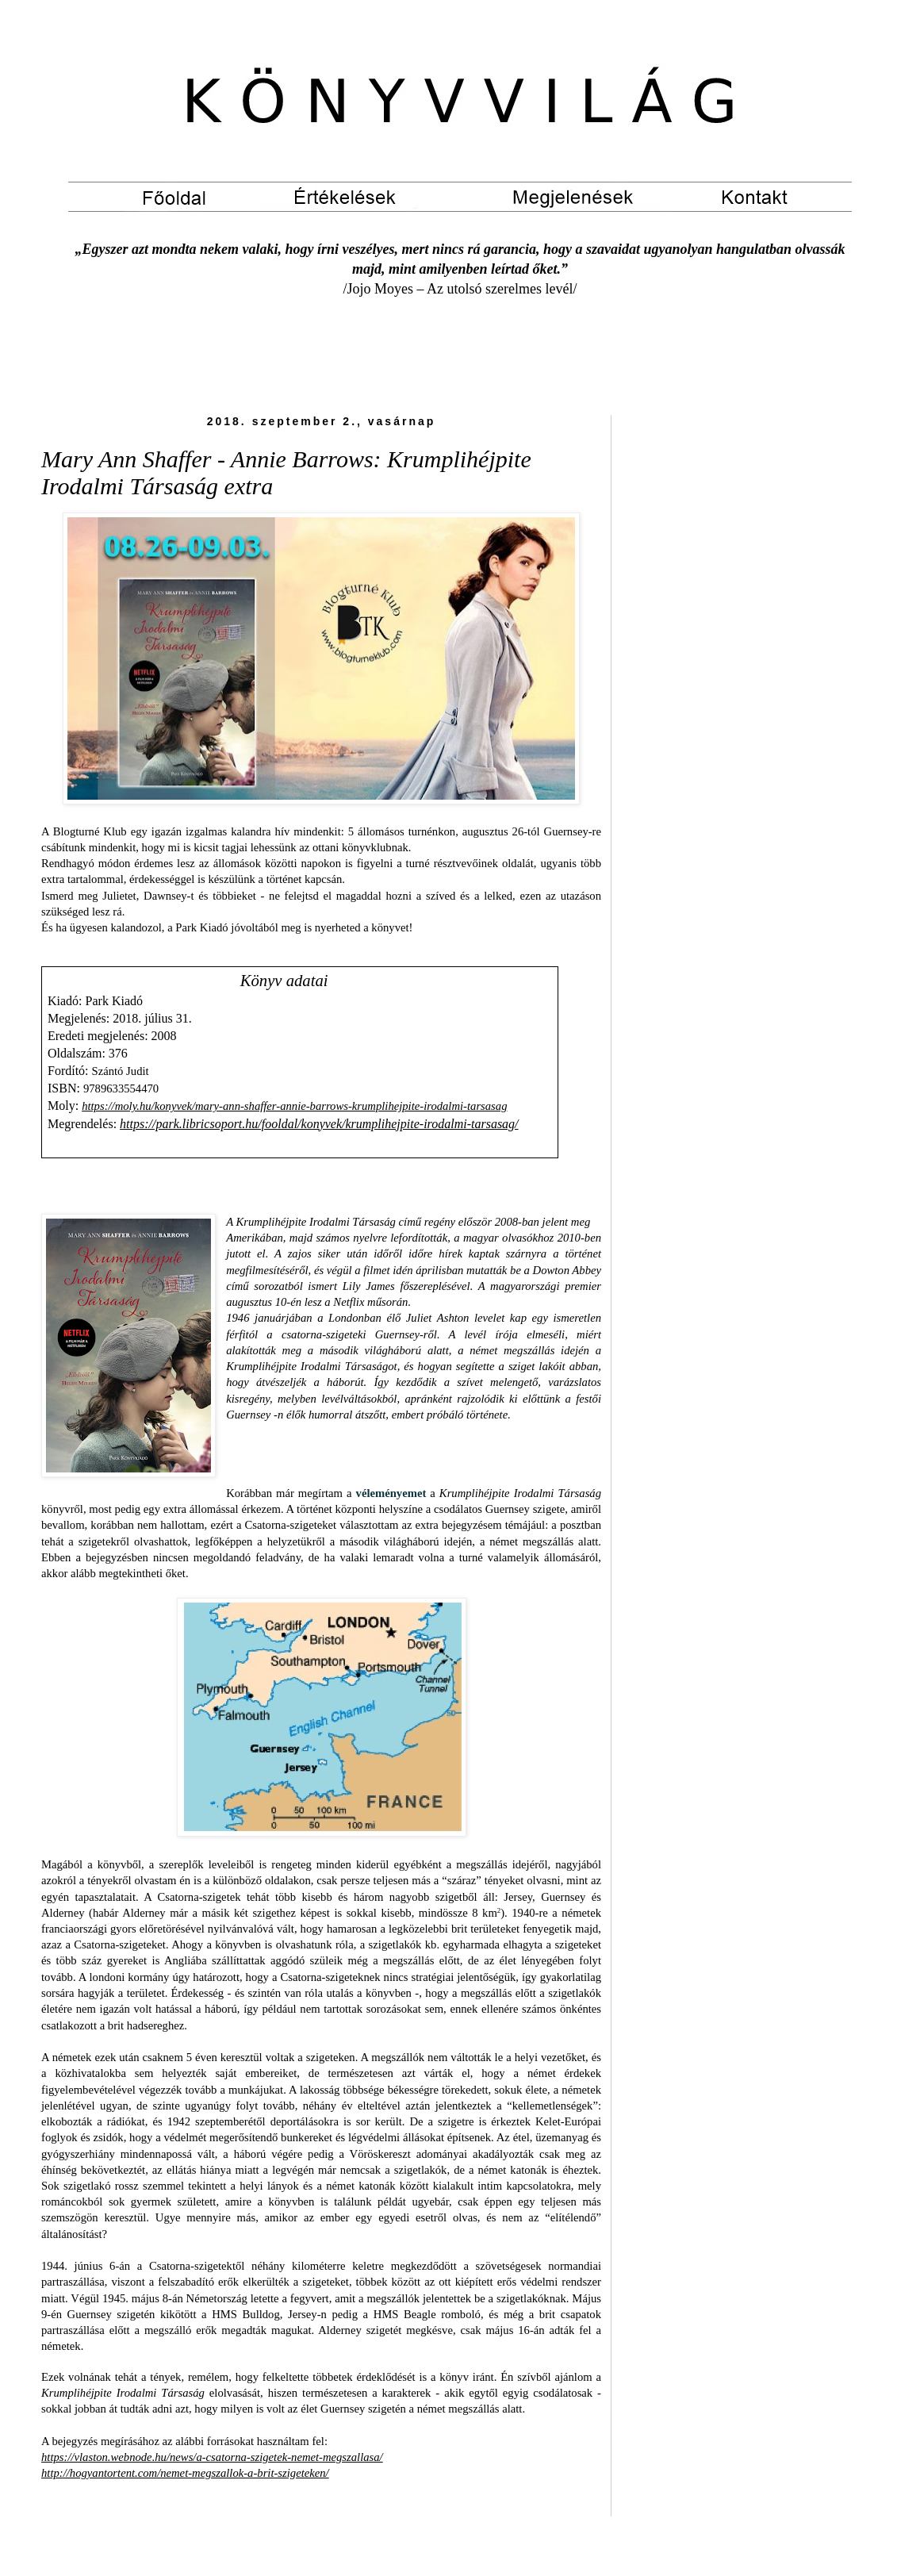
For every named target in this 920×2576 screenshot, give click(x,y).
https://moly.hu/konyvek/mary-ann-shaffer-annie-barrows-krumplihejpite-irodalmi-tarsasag (294, 1106)
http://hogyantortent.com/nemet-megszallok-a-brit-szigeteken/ (185, 2473)
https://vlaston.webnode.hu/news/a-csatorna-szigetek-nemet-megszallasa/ (212, 2457)
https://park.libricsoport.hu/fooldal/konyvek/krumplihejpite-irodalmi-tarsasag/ (319, 1124)
